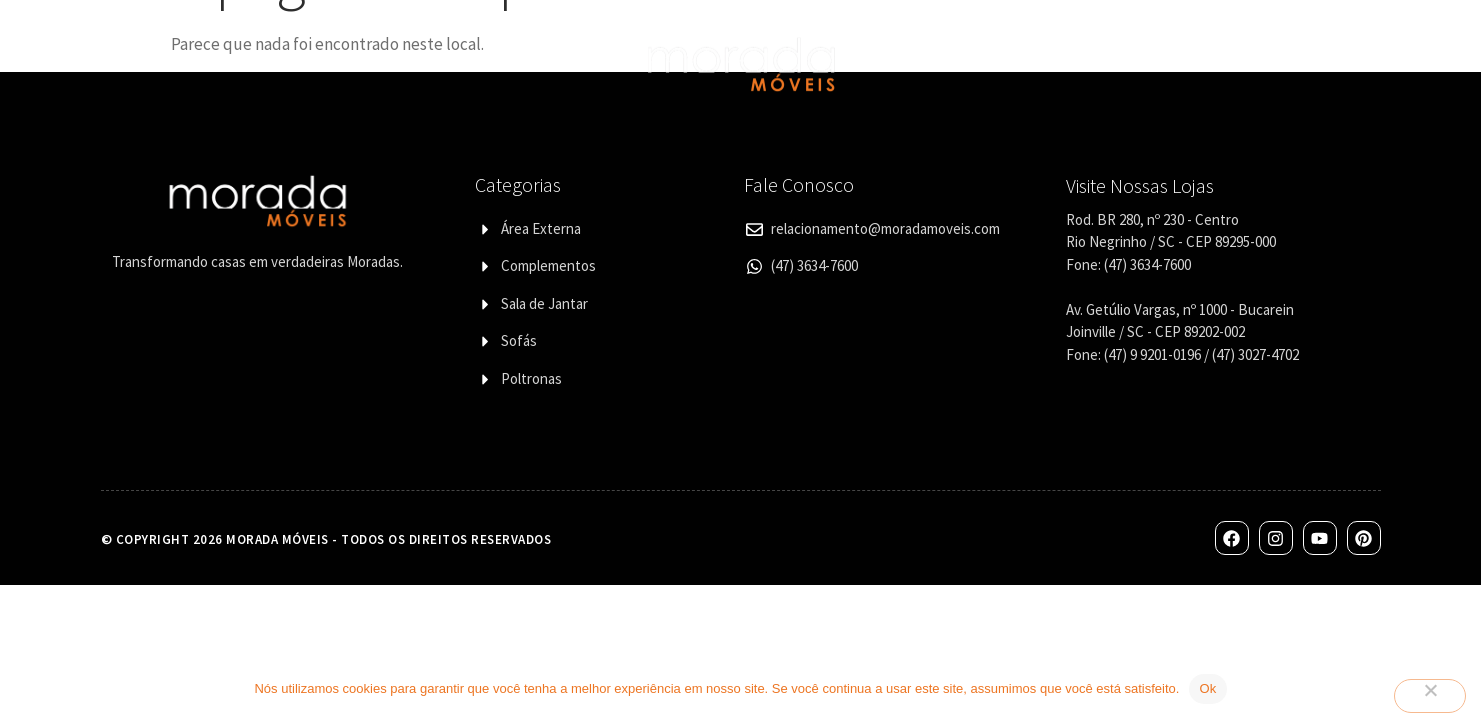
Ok (1207, 688)
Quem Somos (234, 63)
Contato (1190, 63)
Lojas (980, 63)
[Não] (1430, 696)
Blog (1272, 63)
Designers (485, 63)
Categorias (361, 64)
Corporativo (1079, 63)
